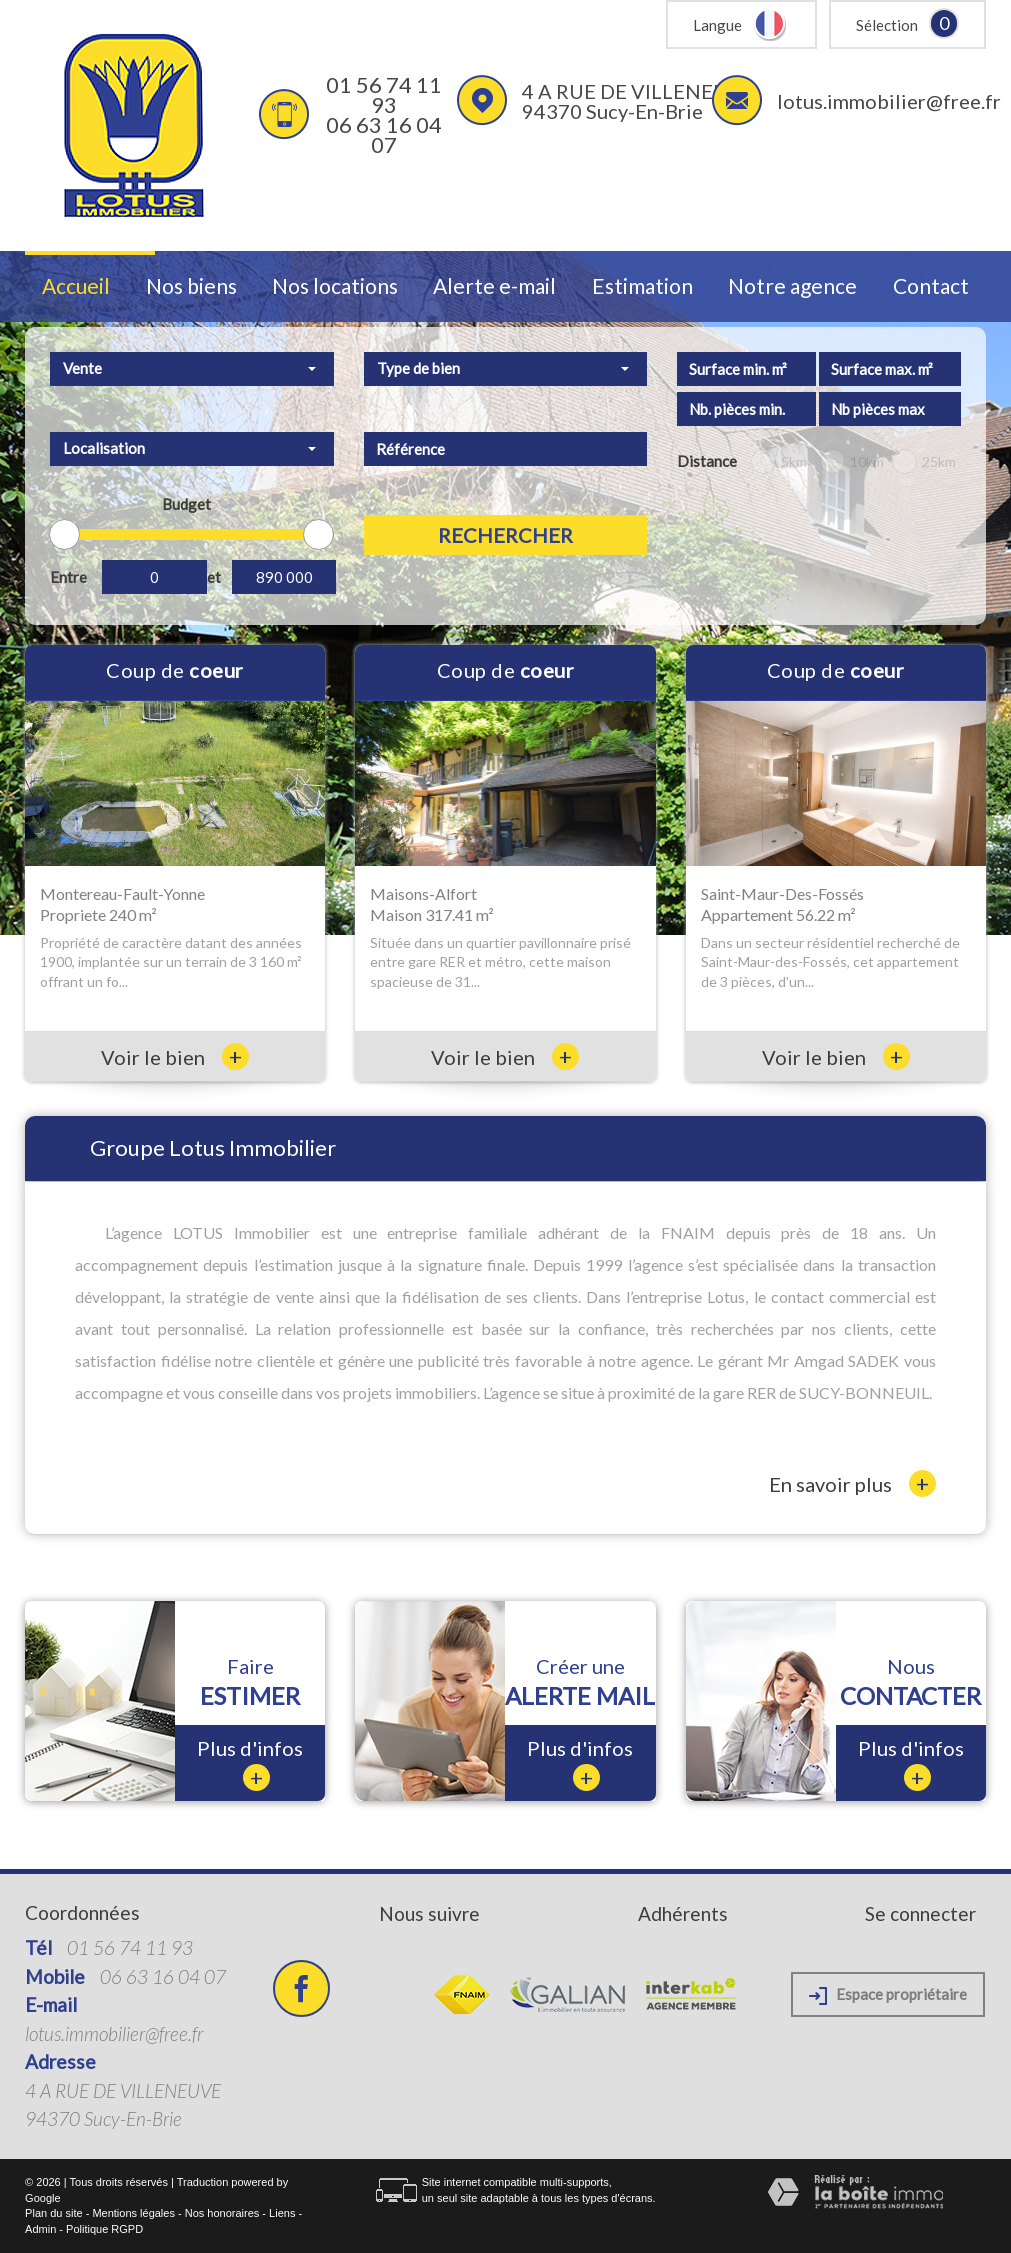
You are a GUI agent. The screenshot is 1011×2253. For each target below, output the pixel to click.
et (214, 577)
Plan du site (53, 2213)
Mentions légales (133, 2213)
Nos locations (335, 286)
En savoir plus (852, 1483)
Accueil (76, 286)
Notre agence (792, 286)
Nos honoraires (222, 2213)
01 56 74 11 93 (384, 94)
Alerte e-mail (494, 286)
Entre (68, 577)
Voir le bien (175, 1057)
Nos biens (191, 286)
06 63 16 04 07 (384, 134)
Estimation (642, 286)
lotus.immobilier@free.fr (889, 101)
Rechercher (505, 535)
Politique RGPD (104, 2229)
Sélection (887, 25)
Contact (931, 286)
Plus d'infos (250, 1763)
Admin (40, 2229)
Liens (282, 2213)
